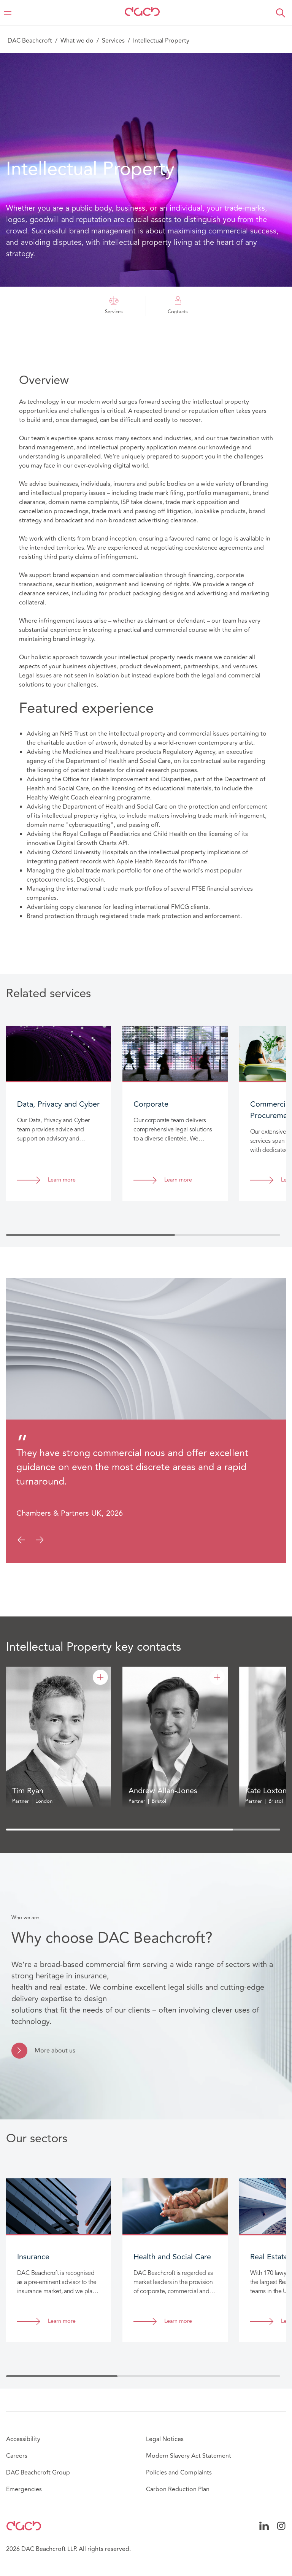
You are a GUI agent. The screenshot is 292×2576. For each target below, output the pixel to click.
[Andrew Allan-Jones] (217, 1677)
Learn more (62, 1180)
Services (113, 40)
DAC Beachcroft (30, 40)
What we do (77, 40)
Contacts (178, 306)
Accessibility (23, 2439)
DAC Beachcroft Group (38, 2472)
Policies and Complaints (179, 2472)
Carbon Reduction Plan (177, 2489)
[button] (280, 13)
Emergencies (24, 2489)
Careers (16, 2455)
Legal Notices (165, 2439)
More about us (55, 2050)
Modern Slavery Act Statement (188, 2455)
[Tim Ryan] (100, 1677)
